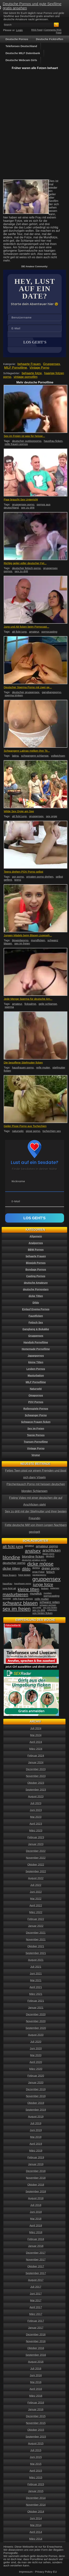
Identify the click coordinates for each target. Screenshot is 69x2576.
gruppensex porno (23, 504)
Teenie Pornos (36, 1435)
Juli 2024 (35, 1728)
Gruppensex (51, 364)
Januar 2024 (35, 1762)
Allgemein (36, 1236)
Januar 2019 (35, 2164)
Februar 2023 (35, 1837)
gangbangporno (51, 692)
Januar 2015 (35, 2491)
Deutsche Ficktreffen (49, 39)
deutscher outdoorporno (26, 440)
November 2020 (36, 2021)
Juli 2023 (35, 1803)
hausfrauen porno (23, 1067)
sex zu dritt (28, 507)
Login (19, 30)
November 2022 (36, 1857)
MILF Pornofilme (15, 367)
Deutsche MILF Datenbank (23, 53)
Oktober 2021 (35, 1946)
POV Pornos (35, 1402)
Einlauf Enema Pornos (35, 1309)
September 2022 (36, 1871)
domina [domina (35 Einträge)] (36, 1568)
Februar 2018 (35, 2239)
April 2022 (36, 1905)
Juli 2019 (35, 2123)
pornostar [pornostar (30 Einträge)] (7, 1598)
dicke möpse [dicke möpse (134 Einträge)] (40, 1563)
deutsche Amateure (36, 1282)
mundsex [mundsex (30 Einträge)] (48, 1593)
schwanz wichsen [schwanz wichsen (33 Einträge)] (48, 1605)
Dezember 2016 (36, 2334)
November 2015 (36, 2423)
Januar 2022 (35, 1925)
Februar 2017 (35, 2320)
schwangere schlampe (35, 755)
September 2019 (36, 2109)
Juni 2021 (36, 1973)
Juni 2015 (36, 2457)
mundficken (38, 940)
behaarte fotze (32, 373)
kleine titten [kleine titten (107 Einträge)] (28, 1589)
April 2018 (36, 2225)
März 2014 (35, 2538)
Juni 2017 (36, 2293)
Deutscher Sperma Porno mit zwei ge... (28, 687)
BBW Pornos (36, 1249)
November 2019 (36, 2096)
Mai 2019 (36, 2136)
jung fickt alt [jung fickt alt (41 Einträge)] (9, 1588)
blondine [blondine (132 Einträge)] (11, 1557)
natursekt (17, 1131)
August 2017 (35, 2279)
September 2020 (36, 2028)
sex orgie (51, 816)
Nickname (18, 1181)
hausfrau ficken (53, 440)
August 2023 (35, 1796)
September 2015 (36, 2436)
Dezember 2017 (36, 2252)
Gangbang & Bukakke (35, 1329)
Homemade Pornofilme (36, 1349)
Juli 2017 (35, 2286)
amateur (34, 631)
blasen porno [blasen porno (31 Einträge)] (48, 1554)
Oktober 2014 (35, 2511)
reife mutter (43, 1067)
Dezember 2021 (36, 1932)
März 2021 (35, 1993)
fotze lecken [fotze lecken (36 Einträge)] (24, 1575)
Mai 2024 (36, 1735)
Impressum (26, 2571)
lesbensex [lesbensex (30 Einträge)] (54, 1588)
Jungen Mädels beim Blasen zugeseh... (28, 935)
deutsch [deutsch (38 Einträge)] (50, 1556)
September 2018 (36, 2191)
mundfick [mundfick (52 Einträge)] (36, 1593)
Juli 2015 (35, 2450)
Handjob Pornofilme (36, 1342)
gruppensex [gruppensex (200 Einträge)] (46, 1579)
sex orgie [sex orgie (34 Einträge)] (36, 1607)
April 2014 (36, 2531)
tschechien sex (52, 1131)
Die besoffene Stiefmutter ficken (23, 1062)
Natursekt (36, 1388)
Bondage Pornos (35, 1269)
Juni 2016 (36, 2375)
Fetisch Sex (36, 1322)
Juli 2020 (35, 2041)
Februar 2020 (35, 2075)
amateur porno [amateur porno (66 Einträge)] (47, 1546)
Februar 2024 (35, 1755)
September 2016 (36, 2354)
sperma (9, 1006)
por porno (18, 876)
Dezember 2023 (36, 1769)
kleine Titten (35, 1362)
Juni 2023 (36, 1810)
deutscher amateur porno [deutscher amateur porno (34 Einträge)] (34, 1560)
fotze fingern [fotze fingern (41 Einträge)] (9, 1575)
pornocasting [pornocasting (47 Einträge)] (51, 1595)
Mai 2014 (36, 2525)
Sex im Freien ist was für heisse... (24, 436)
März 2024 (35, 1748)
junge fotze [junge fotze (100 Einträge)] (43, 1584)
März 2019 (35, 2150)
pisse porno (33, 1131)
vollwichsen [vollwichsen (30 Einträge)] (52, 1610)
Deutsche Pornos (17, 39)
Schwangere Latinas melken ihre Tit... (27, 750)
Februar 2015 (35, 2484)
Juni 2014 (36, 2518)
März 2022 (35, 1912)
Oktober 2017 (35, 2266)
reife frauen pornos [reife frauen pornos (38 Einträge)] (23, 1598)
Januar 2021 (35, 2007)
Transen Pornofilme (36, 1441)
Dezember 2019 (36, 2089)
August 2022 (35, 1878)
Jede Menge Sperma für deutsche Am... (28, 998)
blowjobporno (20, 940)
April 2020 (36, 2062)
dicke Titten (36, 1296)
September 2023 (36, 1789)
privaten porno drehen (39, 876)
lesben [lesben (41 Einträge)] (44, 1588)
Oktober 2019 (35, 2102)
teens (17, 879)
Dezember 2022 (36, 1850)
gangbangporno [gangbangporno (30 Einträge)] (39, 1575)
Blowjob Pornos (36, 1262)
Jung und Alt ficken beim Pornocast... (26, 626)
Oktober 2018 (35, 2184)
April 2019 (36, 2143)
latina (15, 755)
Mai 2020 (36, 2055)
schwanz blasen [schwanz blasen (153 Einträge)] (20, 1603)
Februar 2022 (35, 1919)
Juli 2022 (35, 1884)
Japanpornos (36, 1355)
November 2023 (36, 1776)
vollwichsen (58, 755)
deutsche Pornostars (36, 1289)
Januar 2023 (35, 1844)
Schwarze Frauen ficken (36, 1421)
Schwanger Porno (36, 1415)
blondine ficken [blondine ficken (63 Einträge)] (33, 1556)
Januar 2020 (35, 2082)
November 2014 (36, 2504)
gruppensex (36, 816)
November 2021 (36, 1939)
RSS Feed (36, 30)
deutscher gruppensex (25, 692)
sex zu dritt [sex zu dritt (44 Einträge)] (38, 1610)
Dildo (36, 1302)
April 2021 (36, 1987)
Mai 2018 (36, 2218)
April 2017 (36, 2307)
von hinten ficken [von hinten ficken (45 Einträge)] (42, 1613)
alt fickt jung (19, 631)
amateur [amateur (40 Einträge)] (29, 1545)
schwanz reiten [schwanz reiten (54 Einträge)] (50, 1602)
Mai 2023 (36, 1816)
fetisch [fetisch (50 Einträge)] (50, 1572)
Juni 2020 (36, 2048)
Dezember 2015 (36, 2416)
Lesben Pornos (35, 1368)
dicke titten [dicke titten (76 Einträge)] (11, 1569)
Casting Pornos (35, 1276)
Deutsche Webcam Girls (21, 60)
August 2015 (35, 2443)
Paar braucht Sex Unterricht (21, 499)
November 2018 (36, 2177)
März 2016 (35, 2395)
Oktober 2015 (35, 2429)
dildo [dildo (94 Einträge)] (26, 1569)
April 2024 (36, 1741)
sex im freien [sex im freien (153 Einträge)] (17, 1609)
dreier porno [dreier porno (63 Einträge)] (50, 1568)
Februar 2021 (35, 2000)
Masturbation (36, 1375)
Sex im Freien (35, 1428)
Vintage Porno (39, 367)
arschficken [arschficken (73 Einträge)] (52, 1550)
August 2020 (35, 2034)
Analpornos (36, 1243)
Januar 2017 (35, 2327)
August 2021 (35, 1959)
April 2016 (36, 2388)
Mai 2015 (36, 2463)
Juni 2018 (36, 2211)
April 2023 (36, 1823)
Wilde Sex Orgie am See (19, 811)
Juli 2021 (35, 1966)
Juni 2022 (36, 1891)
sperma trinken (14, 695)
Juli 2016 (35, 2368)
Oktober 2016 (35, 2348)
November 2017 (36, 2259)
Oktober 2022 (35, 1864)
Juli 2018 (35, 2205)
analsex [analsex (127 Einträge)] (33, 1551)
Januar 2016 (35, 2409)
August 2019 (35, 2116)
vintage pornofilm (25, 377)
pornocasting (49, 631)
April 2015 (36, 2470)
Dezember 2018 (36, 2171)
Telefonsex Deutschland (21, 46)
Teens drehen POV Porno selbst (23, 871)
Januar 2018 (35, 2245)
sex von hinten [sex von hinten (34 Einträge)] (50, 1607)
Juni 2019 (36, 2130)
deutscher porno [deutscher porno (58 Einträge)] (14, 1563)
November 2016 (36, 2341)
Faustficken (36, 1315)
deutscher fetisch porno (26, 568)
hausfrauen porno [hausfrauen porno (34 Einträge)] (22, 1583)
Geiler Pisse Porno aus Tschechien (25, 1126)
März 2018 (35, 2232)
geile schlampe (48, 1003)
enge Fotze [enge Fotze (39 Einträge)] (38, 1571)
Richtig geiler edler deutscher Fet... (25, 563)
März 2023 (35, 1830)
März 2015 (35, 2477)
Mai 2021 (36, 1980)
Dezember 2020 (36, 2014)
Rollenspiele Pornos (35, 1408)
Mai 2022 (36, 1898)
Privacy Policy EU (46, 2571)
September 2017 (36, 2273)
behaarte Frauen (29, 364)
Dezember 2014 (36, 2497)
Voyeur (35, 1455)
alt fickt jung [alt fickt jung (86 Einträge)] (13, 1546)
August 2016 (35, 2361)
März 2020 (35, 2068)
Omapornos (36, 1395)
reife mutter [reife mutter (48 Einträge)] (42, 1598)
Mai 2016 (36, 2382)
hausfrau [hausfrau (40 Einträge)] (7, 1583)
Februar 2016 (35, 2402)
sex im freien (22, 943)
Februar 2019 (35, 2157)
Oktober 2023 (35, 1782)
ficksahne (30, 1003)
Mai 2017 (36, 2300)
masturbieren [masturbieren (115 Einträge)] (15, 1594)
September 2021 (36, 1953)
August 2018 (35, 2198)
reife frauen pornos (16, 444)
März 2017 (35, 2314)
